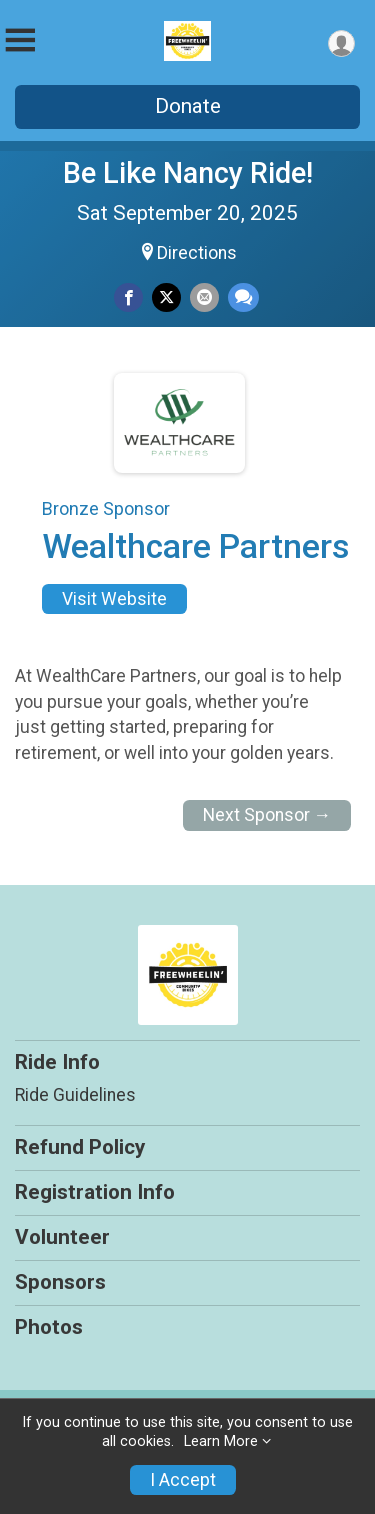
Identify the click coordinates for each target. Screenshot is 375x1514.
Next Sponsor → (267, 815)
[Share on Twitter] (166, 297)
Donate (188, 106)
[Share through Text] (243, 297)
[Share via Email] (204, 297)
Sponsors (60, 1282)
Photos (49, 1327)
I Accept (183, 1480)
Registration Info (95, 1192)
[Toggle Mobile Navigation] (20, 40)
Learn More (221, 1441)
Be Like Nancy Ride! (188, 173)
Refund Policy (80, 1147)
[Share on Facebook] (128, 297)
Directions (197, 253)
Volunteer (62, 1237)
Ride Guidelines (75, 1095)
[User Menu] (341, 43)
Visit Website (114, 599)
